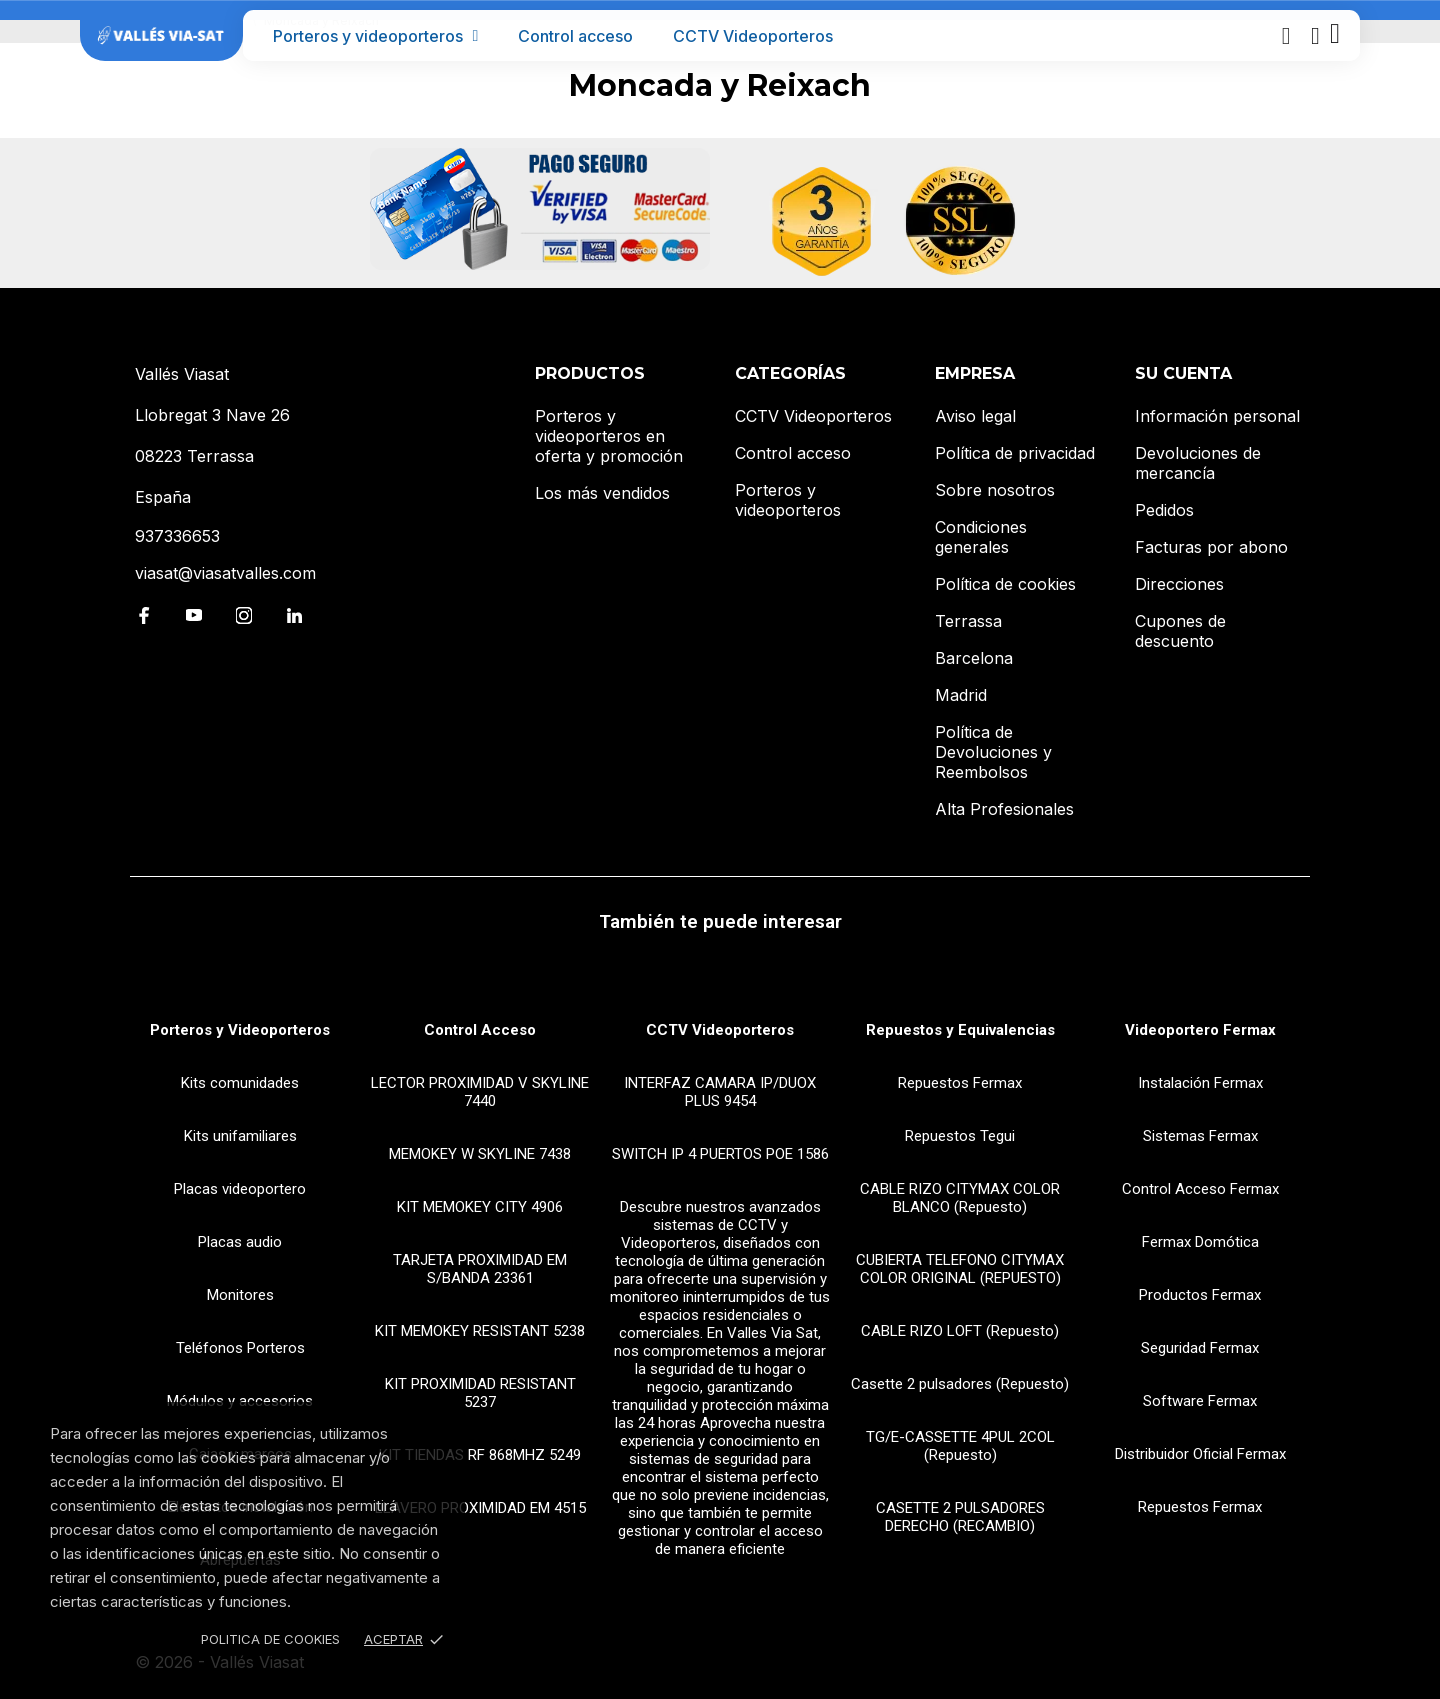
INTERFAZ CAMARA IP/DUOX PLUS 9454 (720, 1092)
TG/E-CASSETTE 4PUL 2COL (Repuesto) (960, 1446)
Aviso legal (975, 416)
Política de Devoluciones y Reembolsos (993, 752)
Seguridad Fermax (1200, 1348)
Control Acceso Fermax (1200, 1189)
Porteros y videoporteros (376, 36)
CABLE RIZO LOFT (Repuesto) (960, 1331)
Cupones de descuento (1180, 631)
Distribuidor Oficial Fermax (1200, 1454)
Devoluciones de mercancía (1198, 463)
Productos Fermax (1200, 1295)
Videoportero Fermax (1200, 1030)
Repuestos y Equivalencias (960, 1030)
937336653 (177, 536)
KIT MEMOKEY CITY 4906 (480, 1207)
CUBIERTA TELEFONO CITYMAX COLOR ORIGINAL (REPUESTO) (960, 1269)
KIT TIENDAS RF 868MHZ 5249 (480, 1455)
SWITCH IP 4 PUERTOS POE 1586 (720, 1154)
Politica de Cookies (270, 1639)
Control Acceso (480, 1030)
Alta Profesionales (1004, 809)
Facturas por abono (1211, 547)
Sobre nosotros (995, 490)
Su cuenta (1183, 373)
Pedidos (1164, 510)
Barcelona (974, 658)
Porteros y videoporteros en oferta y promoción (609, 436)
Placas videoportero (240, 1189)
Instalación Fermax (1200, 1083)
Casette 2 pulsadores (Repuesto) (960, 1384)
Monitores (240, 1295)
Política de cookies (1005, 584)
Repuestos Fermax (960, 1083)
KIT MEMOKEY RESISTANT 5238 (480, 1331)
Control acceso (575, 36)
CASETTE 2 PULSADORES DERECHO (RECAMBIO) (960, 1517)
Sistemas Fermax (1200, 1136)
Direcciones (1179, 584)
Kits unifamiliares (240, 1136)
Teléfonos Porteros (240, 1348)
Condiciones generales (981, 537)
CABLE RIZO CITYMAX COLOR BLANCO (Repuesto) (960, 1198)
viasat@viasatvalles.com (225, 573)
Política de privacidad (1015, 453)
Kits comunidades (240, 1083)
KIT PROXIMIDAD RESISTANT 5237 (480, 1393)
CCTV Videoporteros (753, 36)
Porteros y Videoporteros (240, 1030)
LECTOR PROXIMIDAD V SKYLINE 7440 (480, 1092)
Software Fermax (1200, 1401)
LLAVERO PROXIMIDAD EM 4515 (480, 1508)
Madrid (961, 695)
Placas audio (240, 1242)
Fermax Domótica (1200, 1242)
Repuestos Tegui (960, 1136)
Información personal (1217, 416)
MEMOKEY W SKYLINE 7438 (480, 1154)
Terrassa (968, 621)
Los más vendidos (602, 493)
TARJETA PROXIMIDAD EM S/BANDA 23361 (480, 1269)
